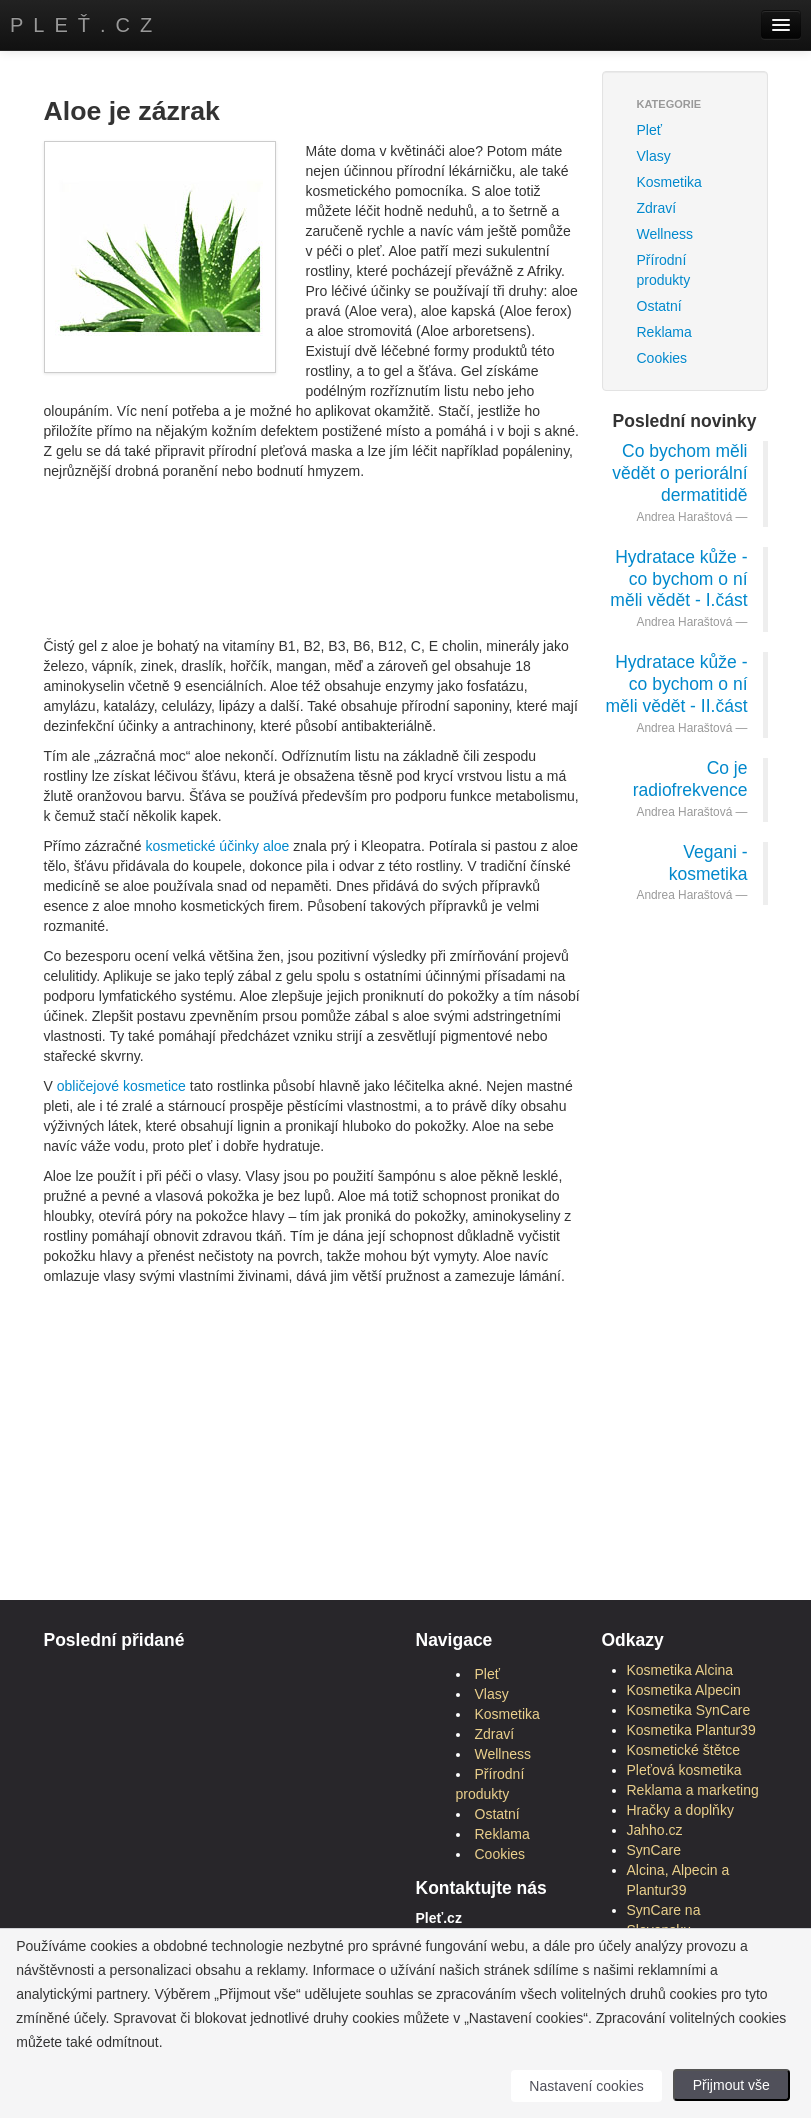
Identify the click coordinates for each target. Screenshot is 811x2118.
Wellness (665, 234)
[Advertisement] (408, 536)
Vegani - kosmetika (708, 863)
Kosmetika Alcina (680, 1670)
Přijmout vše (731, 2085)
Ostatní (659, 306)
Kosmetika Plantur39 (691, 1730)
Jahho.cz (655, 1830)
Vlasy (654, 156)
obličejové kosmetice (121, 1086)
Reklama (664, 332)
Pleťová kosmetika (684, 1770)
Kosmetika (669, 182)
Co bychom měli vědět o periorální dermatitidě (679, 473)
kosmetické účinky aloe (217, 846)
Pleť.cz (86, 25)
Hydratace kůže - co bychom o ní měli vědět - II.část (677, 684)
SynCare (654, 1850)
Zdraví (657, 208)
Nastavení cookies (586, 2086)
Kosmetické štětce (684, 1750)
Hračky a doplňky (680, 1810)
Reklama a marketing (693, 1790)
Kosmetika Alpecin (684, 1690)
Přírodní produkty (664, 270)
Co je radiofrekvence (690, 779)
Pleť (649, 130)
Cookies (662, 358)
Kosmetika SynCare (689, 1710)
